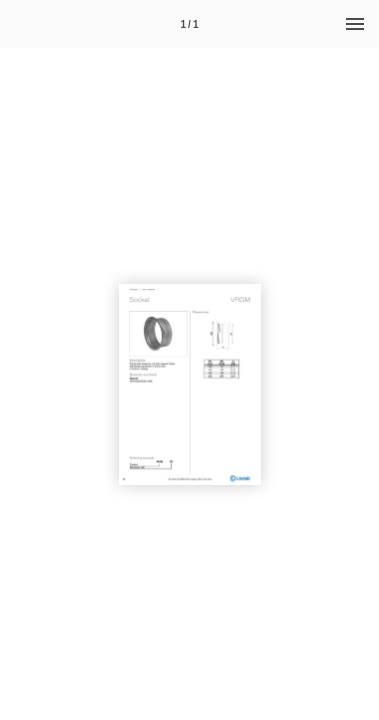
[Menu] (355, 24)
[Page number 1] (190, 24)
